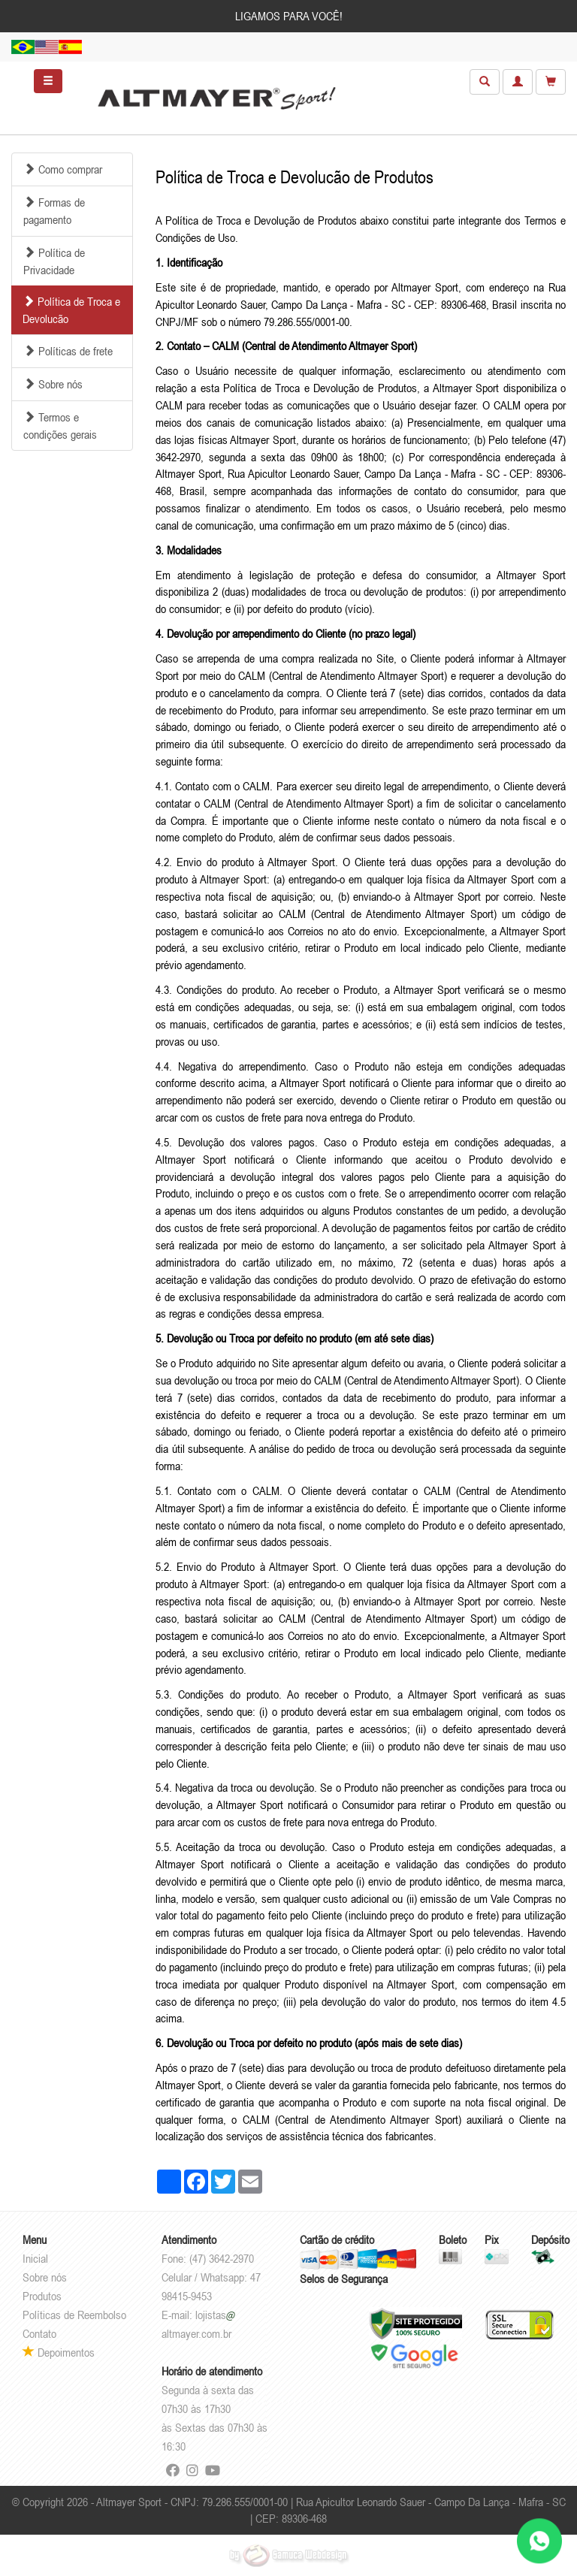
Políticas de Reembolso (74, 2314)
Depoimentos (59, 2352)
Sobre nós (45, 2277)
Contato (39, 2333)
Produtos (42, 2296)
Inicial (35, 2258)
